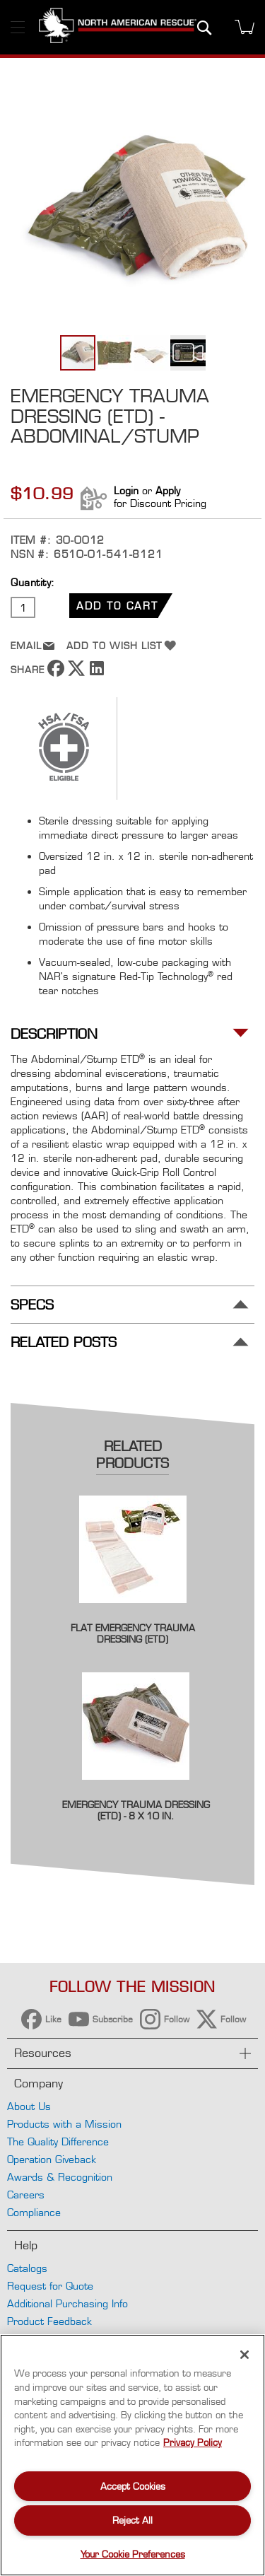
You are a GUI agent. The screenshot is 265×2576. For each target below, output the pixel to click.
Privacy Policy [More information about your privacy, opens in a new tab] (192, 2442)
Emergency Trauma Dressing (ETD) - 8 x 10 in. (136, 1810)
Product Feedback (49, 2321)
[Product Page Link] (133, 1613)
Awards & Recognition (59, 2177)
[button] (115, 353)
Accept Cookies (132, 2486)
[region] (132, 2455)
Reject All (132, 2520)
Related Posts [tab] (64, 1342)
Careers (26, 2195)
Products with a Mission (64, 2124)
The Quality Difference (58, 2141)
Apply (167, 490)
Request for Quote (50, 2286)
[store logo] (117, 27)
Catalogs (27, 2268)
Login (126, 490)
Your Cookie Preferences (133, 2554)
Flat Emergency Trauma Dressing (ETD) (133, 1633)
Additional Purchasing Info (67, 2303)
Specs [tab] (32, 1305)
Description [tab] (54, 1034)
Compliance (34, 2212)
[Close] (244, 2354)
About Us (29, 2106)
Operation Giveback (51, 2159)
